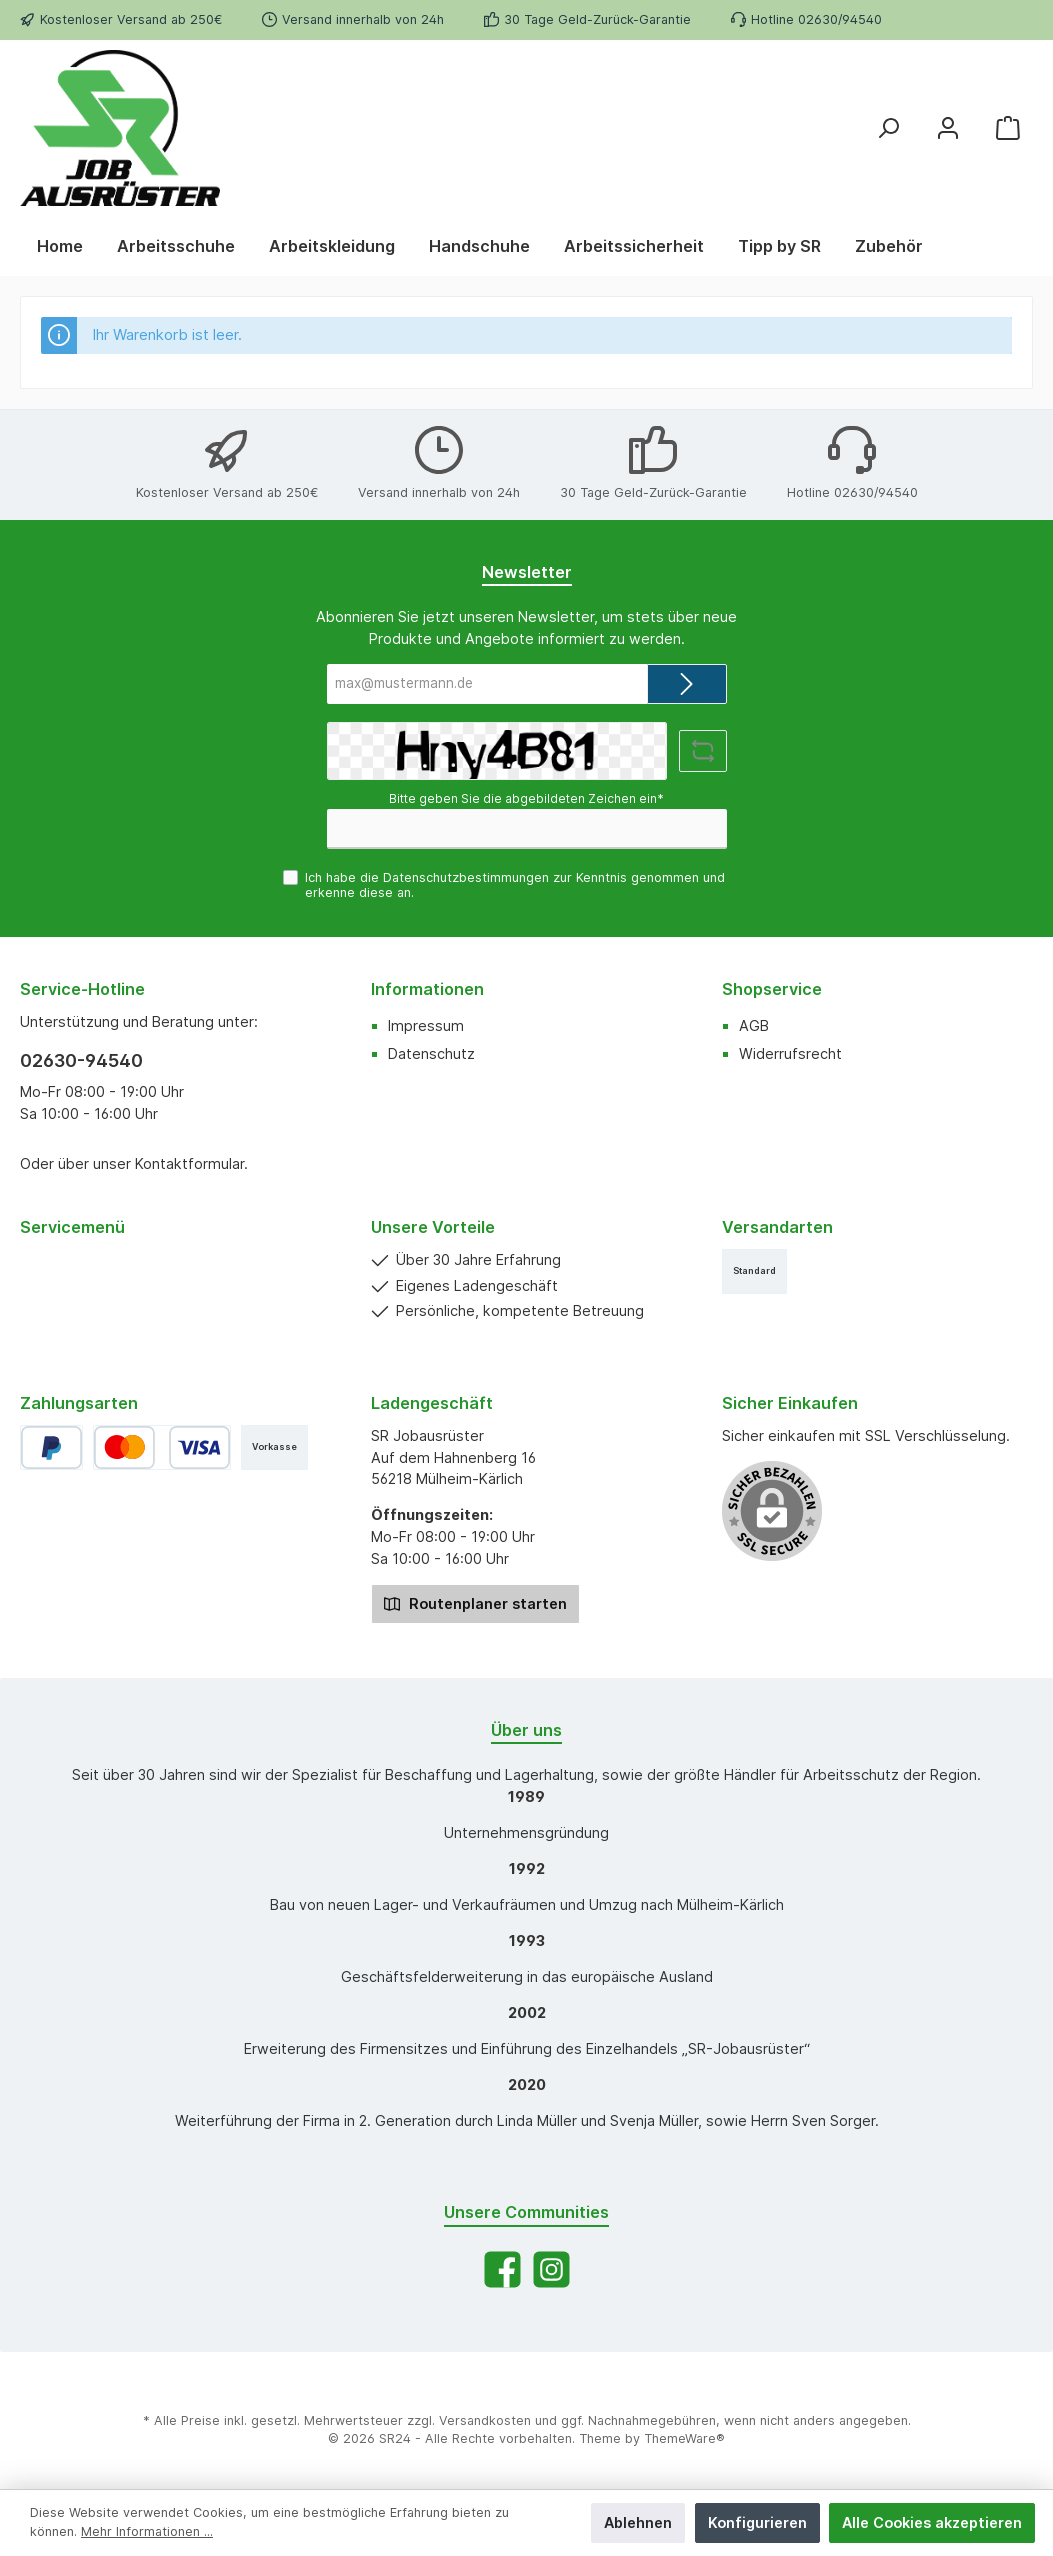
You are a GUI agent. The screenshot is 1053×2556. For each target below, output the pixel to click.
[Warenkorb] (1008, 127)
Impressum (426, 1025)
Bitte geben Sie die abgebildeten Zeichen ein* (526, 798)
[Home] (60, 246)
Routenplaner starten (475, 1602)
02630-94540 (81, 1060)
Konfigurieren (757, 2522)
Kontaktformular (189, 1163)
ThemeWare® (684, 2438)
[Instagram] (551, 2269)
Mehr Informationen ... (147, 2531)
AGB (754, 1025)
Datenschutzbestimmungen (466, 877)
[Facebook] (502, 2269)
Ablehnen (638, 2522)
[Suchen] (888, 127)
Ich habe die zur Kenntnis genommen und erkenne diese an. (515, 885)
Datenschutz (431, 1053)
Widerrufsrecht (790, 1053)
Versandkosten (485, 2420)
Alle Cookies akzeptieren (932, 2522)
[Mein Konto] (948, 127)
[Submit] (687, 684)
